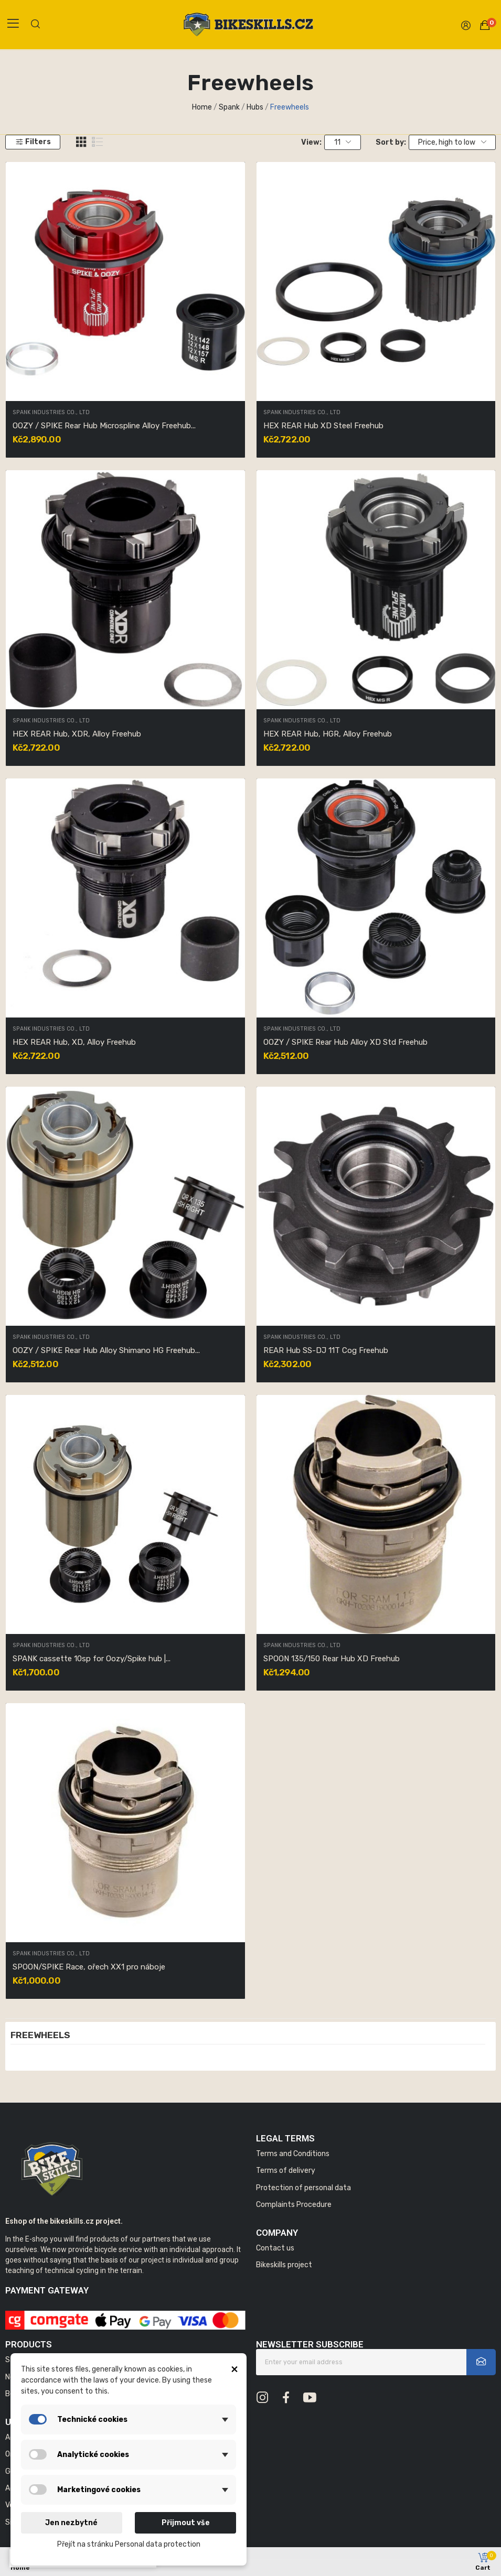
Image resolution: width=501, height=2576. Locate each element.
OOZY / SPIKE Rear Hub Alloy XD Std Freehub (345, 1042)
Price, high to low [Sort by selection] (452, 142)
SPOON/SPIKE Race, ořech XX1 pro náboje (89, 1967)
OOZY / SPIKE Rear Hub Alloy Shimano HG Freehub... (106, 1350)
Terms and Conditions (292, 2153)
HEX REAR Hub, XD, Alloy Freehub (74, 1042)
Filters (33, 141)
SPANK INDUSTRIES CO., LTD (51, 413)
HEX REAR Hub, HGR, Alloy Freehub (327, 734)
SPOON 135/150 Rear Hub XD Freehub (331, 1658)
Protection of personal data (303, 2187)
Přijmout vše (186, 2522)
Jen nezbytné (71, 2522)
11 (342, 142)
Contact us (275, 2248)
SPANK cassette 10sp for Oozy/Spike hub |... (91, 1658)
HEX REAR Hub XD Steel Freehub (323, 425)
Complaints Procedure (294, 2204)
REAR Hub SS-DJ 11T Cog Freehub (325, 1350)
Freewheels (40, 2035)
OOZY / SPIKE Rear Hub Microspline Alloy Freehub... (104, 425)
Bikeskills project (284, 2264)
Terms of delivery (285, 2170)
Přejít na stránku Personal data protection (128, 2544)
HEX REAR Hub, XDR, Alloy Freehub (77, 734)
